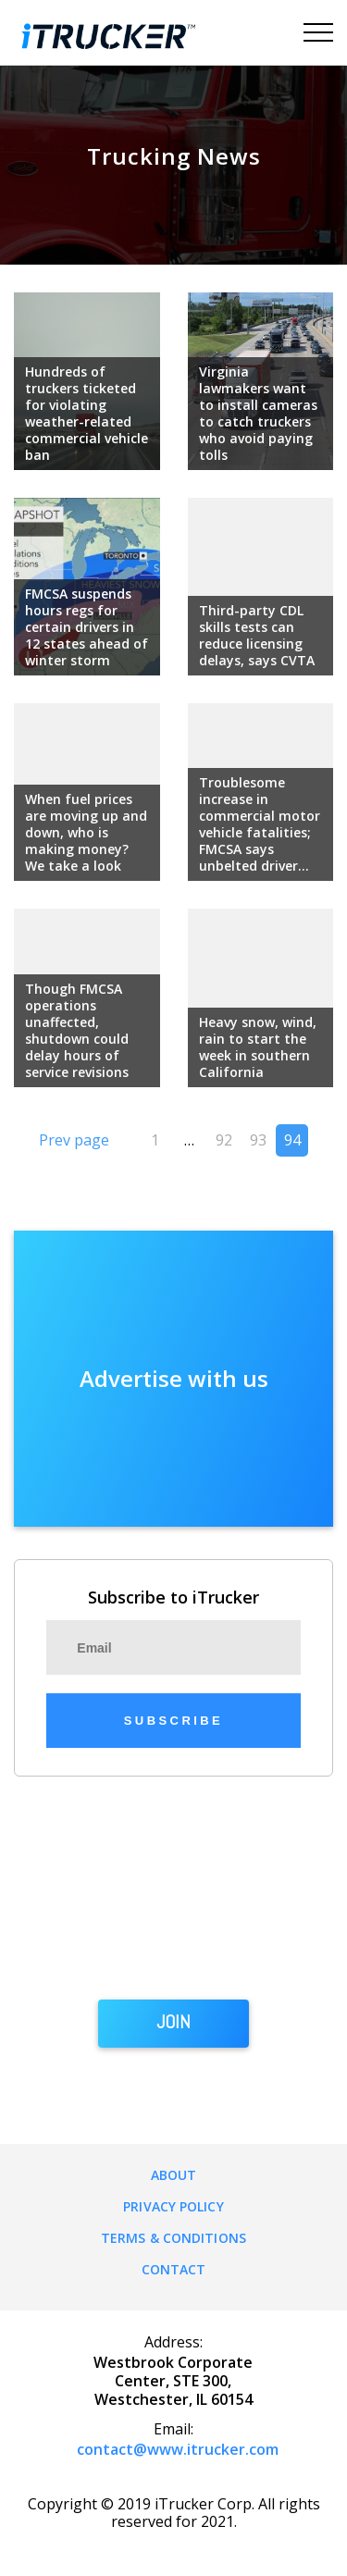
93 (258, 1140)
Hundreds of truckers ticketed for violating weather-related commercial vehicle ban (86, 413)
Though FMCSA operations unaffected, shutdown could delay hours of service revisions (77, 1030)
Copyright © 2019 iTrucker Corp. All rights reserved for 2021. (174, 2513)
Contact (174, 2269)
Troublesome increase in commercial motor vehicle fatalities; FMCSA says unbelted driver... (259, 824)
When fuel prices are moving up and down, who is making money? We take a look (86, 832)
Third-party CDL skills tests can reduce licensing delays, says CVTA (257, 635)
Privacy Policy (173, 2206)
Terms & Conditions (173, 2238)
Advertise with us (174, 1378)
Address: (173, 2342)
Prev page (74, 1140)
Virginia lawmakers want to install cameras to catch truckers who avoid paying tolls (258, 413)
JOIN (173, 2023)
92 (224, 1140)
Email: (173, 2429)
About (174, 2175)
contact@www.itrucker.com (178, 2449)
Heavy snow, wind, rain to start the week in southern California (257, 1047)
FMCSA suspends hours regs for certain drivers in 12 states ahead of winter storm (86, 627)
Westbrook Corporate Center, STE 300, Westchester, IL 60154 (173, 2380)
